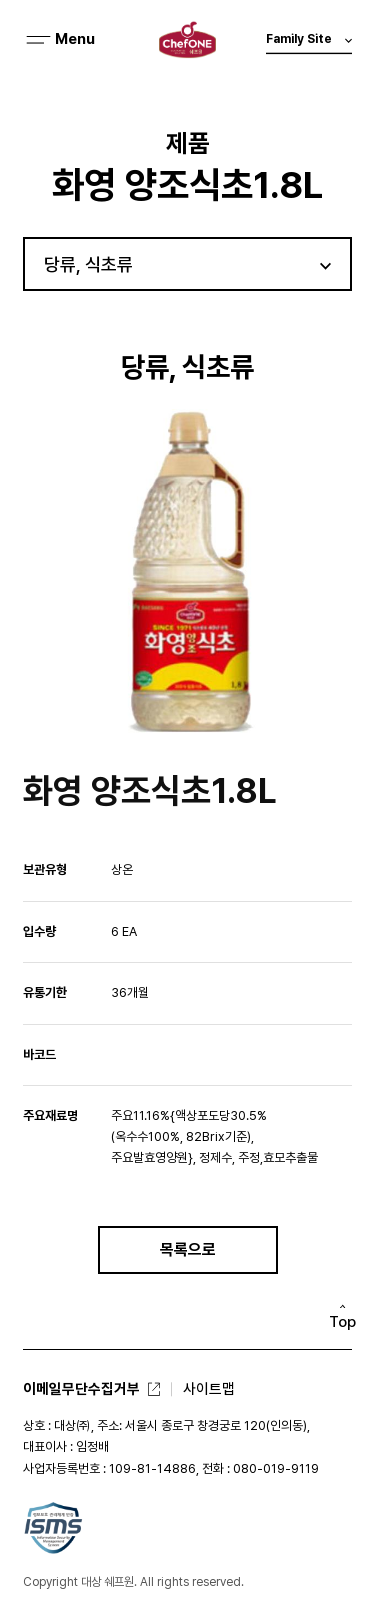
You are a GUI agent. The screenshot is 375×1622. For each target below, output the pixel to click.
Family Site (308, 43)
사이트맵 (209, 1388)
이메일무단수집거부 (81, 1388)
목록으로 (188, 1249)
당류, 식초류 (88, 264)
